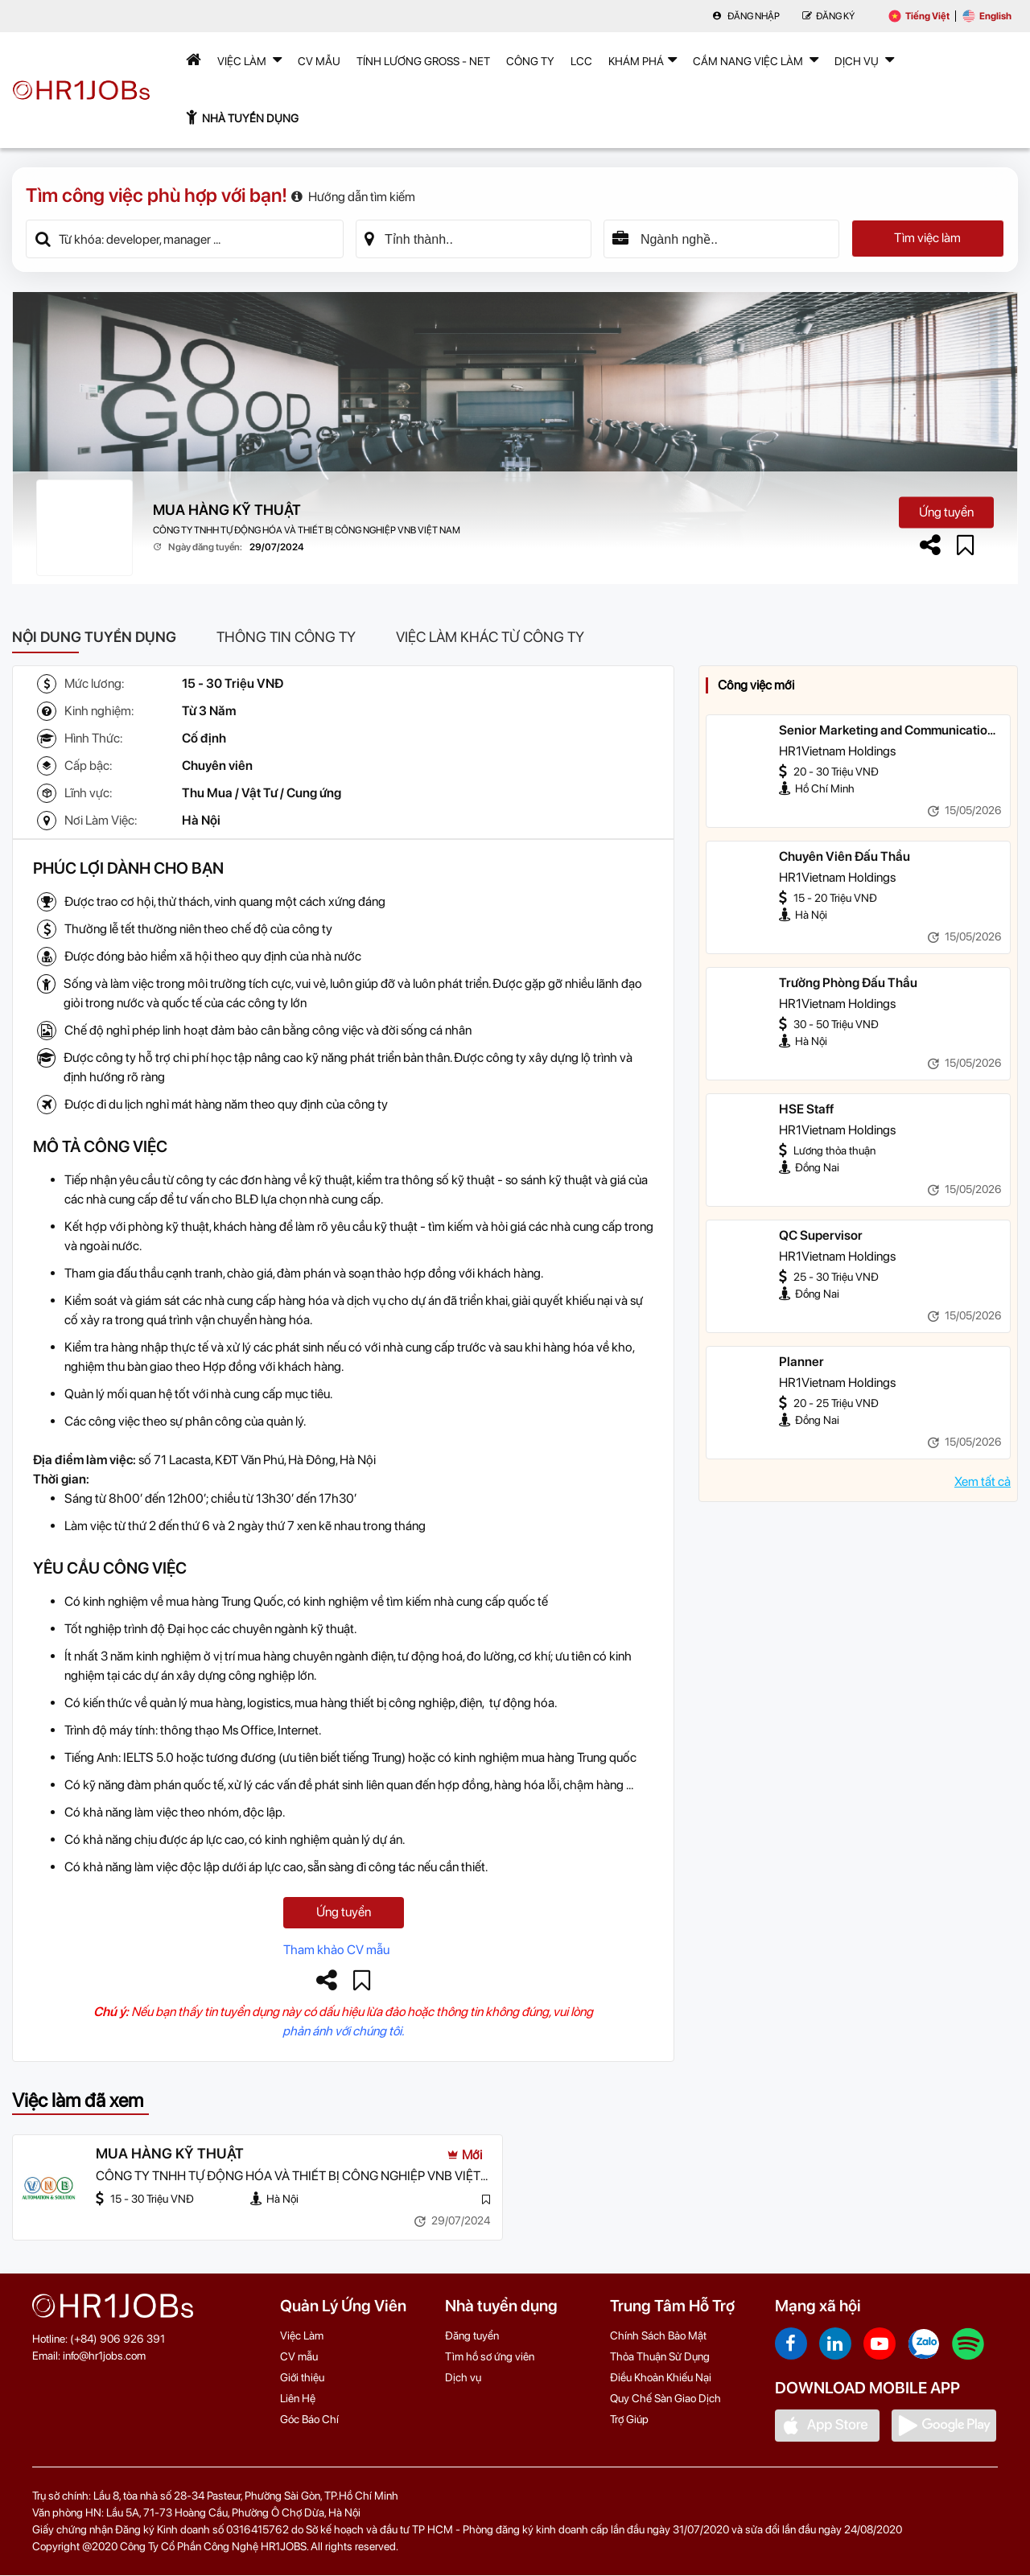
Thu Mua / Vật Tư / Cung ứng (261, 792)
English (986, 16)
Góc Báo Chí (309, 2419)
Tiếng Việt (919, 16)
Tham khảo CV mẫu (336, 1950)
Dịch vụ (463, 2378)
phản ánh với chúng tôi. (343, 2031)
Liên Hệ (297, 2399)
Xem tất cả (982, 1481)
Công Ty (530, 61)
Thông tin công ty (286, 636)
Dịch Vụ (864, 59)
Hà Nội (201, 820)
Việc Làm (249, 59)
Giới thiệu (302, 2378)
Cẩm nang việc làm (755, 59)
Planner (801, 1361)
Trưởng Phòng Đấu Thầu (848, 982)
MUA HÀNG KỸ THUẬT (227, 509)
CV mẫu (319, 61)
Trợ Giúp (629, 2419)
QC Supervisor (821, 1235)
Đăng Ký (828, 16)
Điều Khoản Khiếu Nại (660, 2378)
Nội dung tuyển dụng (94, 636)
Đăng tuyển (472, 2336)
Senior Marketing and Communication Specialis (887, 731)
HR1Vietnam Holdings (837, 751)
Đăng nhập (746, 16)
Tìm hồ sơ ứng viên (489, 2357)
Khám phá (642, 59)
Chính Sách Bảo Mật (658, 2336)
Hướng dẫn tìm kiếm (353, 196)
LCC (581, 61)
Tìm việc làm (927, 238)
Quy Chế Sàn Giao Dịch (665, 2399)
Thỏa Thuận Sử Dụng (660, 2357)
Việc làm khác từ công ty (490, 636)
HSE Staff (806, 1109)
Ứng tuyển (946, 512)
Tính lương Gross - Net (423, 61)
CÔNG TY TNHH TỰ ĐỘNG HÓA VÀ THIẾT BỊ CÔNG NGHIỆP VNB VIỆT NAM (306, 530)
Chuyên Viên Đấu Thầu (844, 856)
